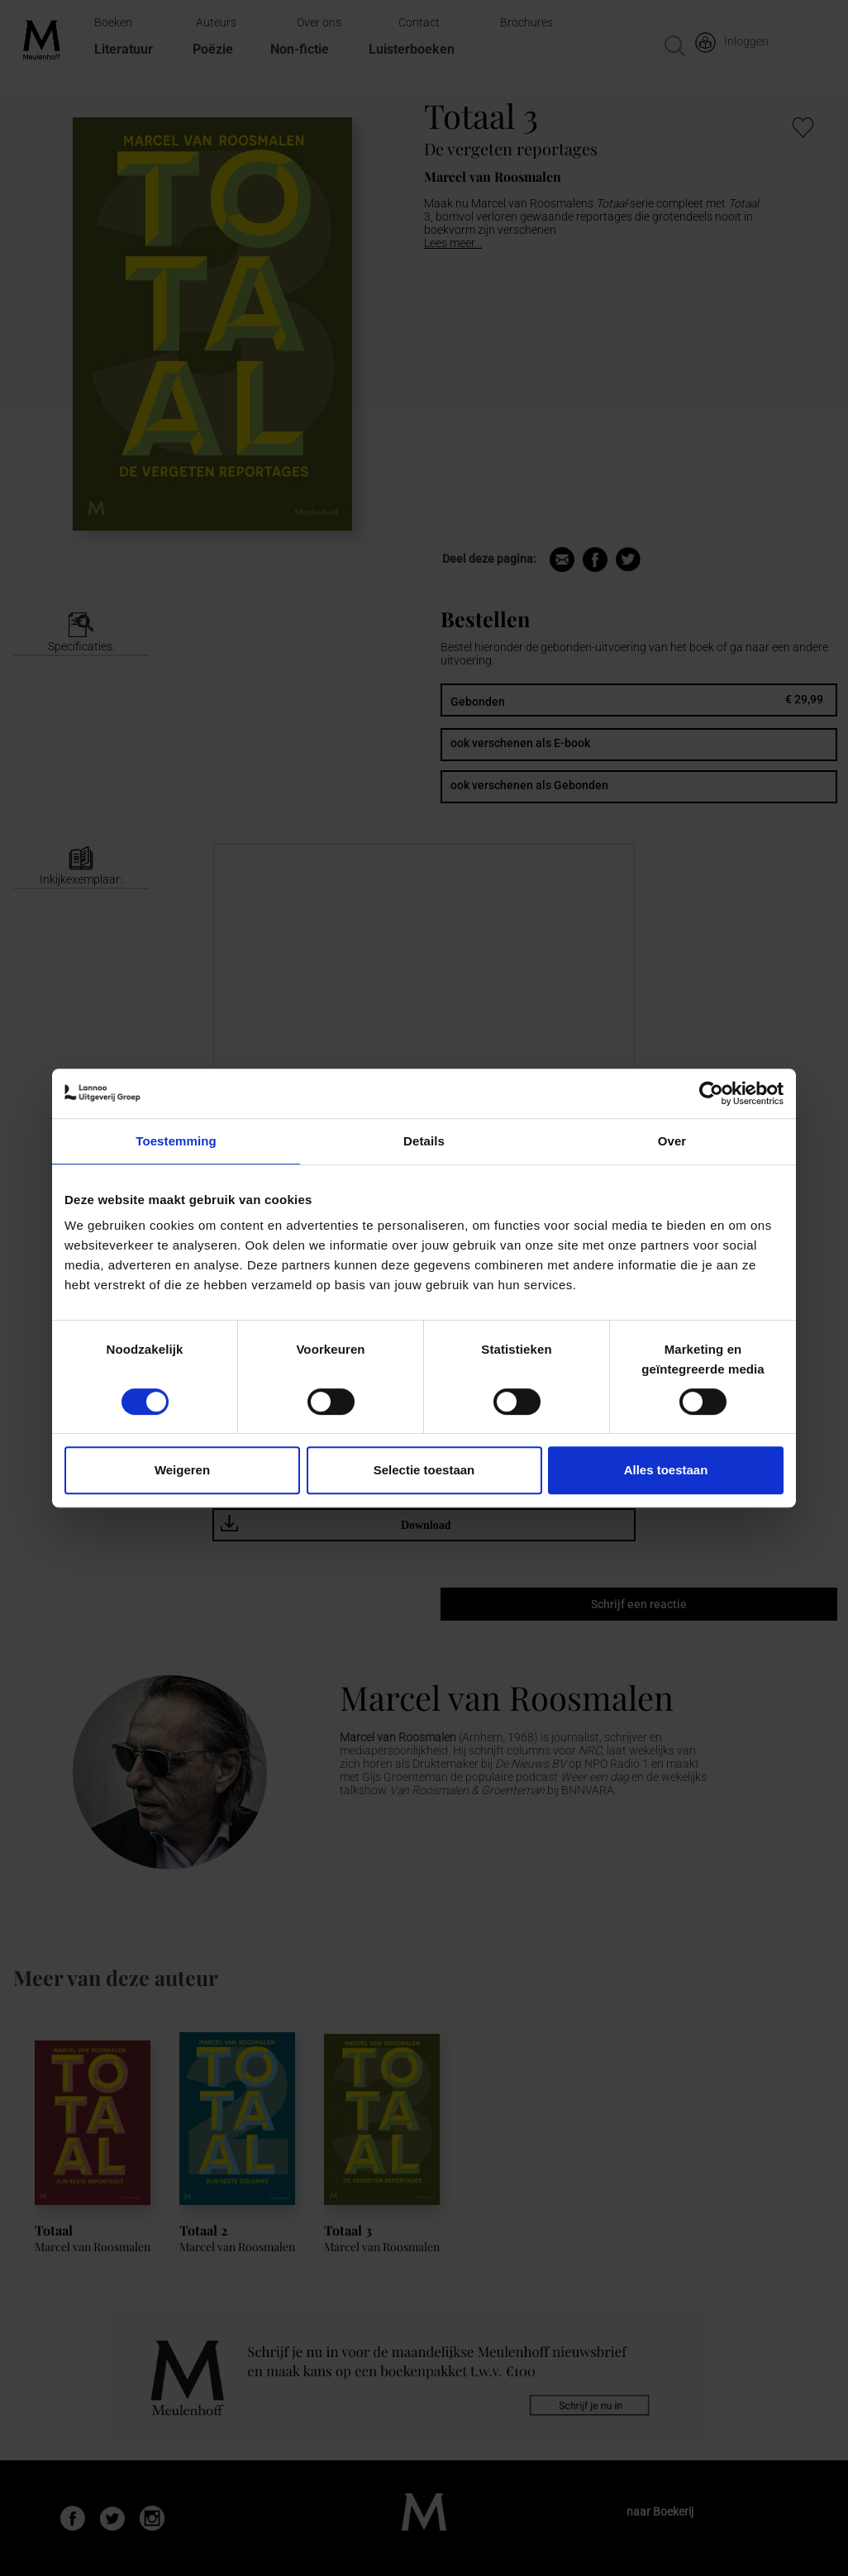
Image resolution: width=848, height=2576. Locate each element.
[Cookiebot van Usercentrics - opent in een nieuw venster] (711, 1093)
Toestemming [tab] (176, 1141)
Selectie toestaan (424, 1470)
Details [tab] (424, 1141)
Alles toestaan (666, 1470)
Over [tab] (672, 1141)
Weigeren (182, 1470)
